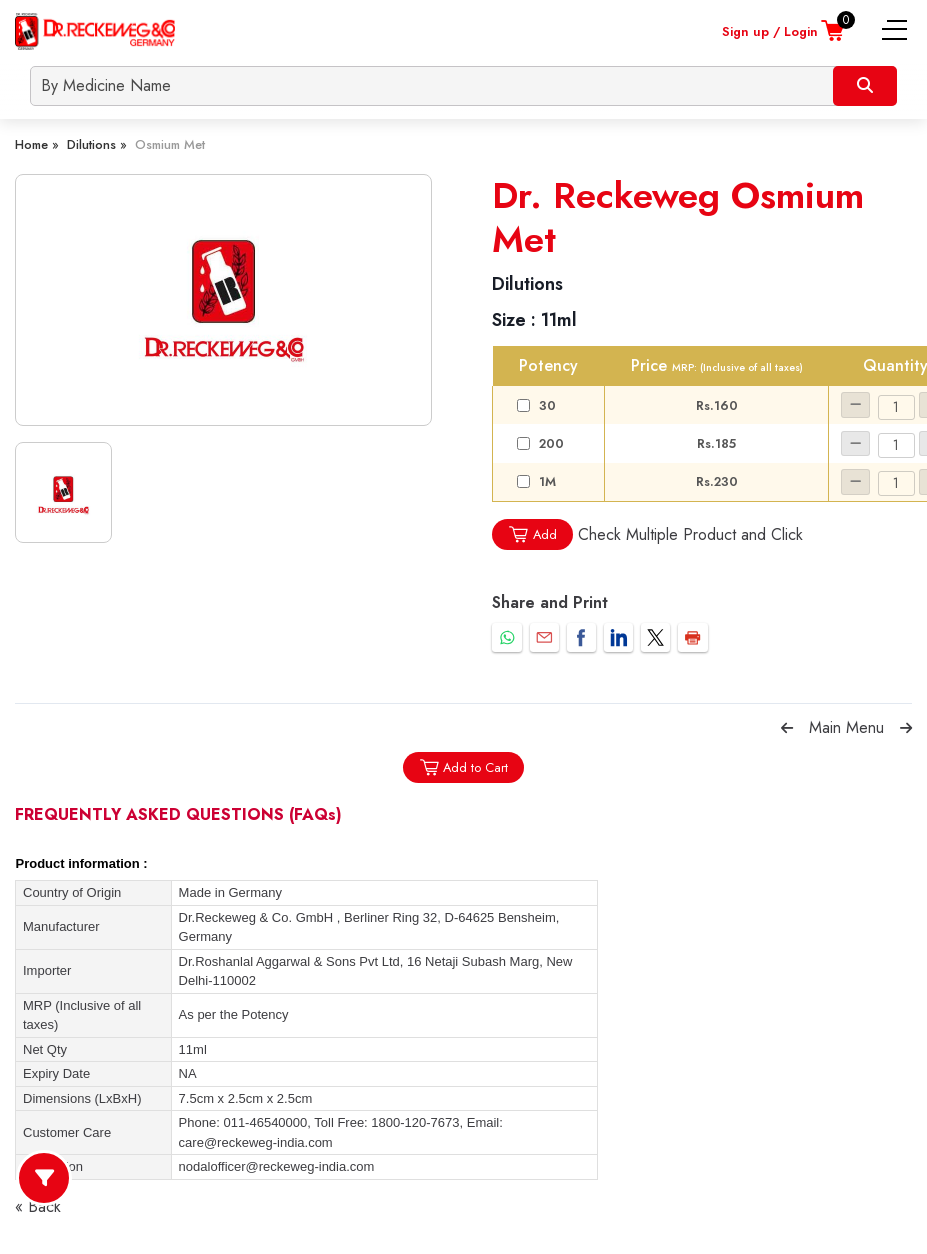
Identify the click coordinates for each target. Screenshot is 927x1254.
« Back (38, 1206)
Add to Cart (463, 767)
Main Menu (846, 727)
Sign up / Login (770, 31)
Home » (37, 144)
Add (532, 534)
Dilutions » (97, 144)
